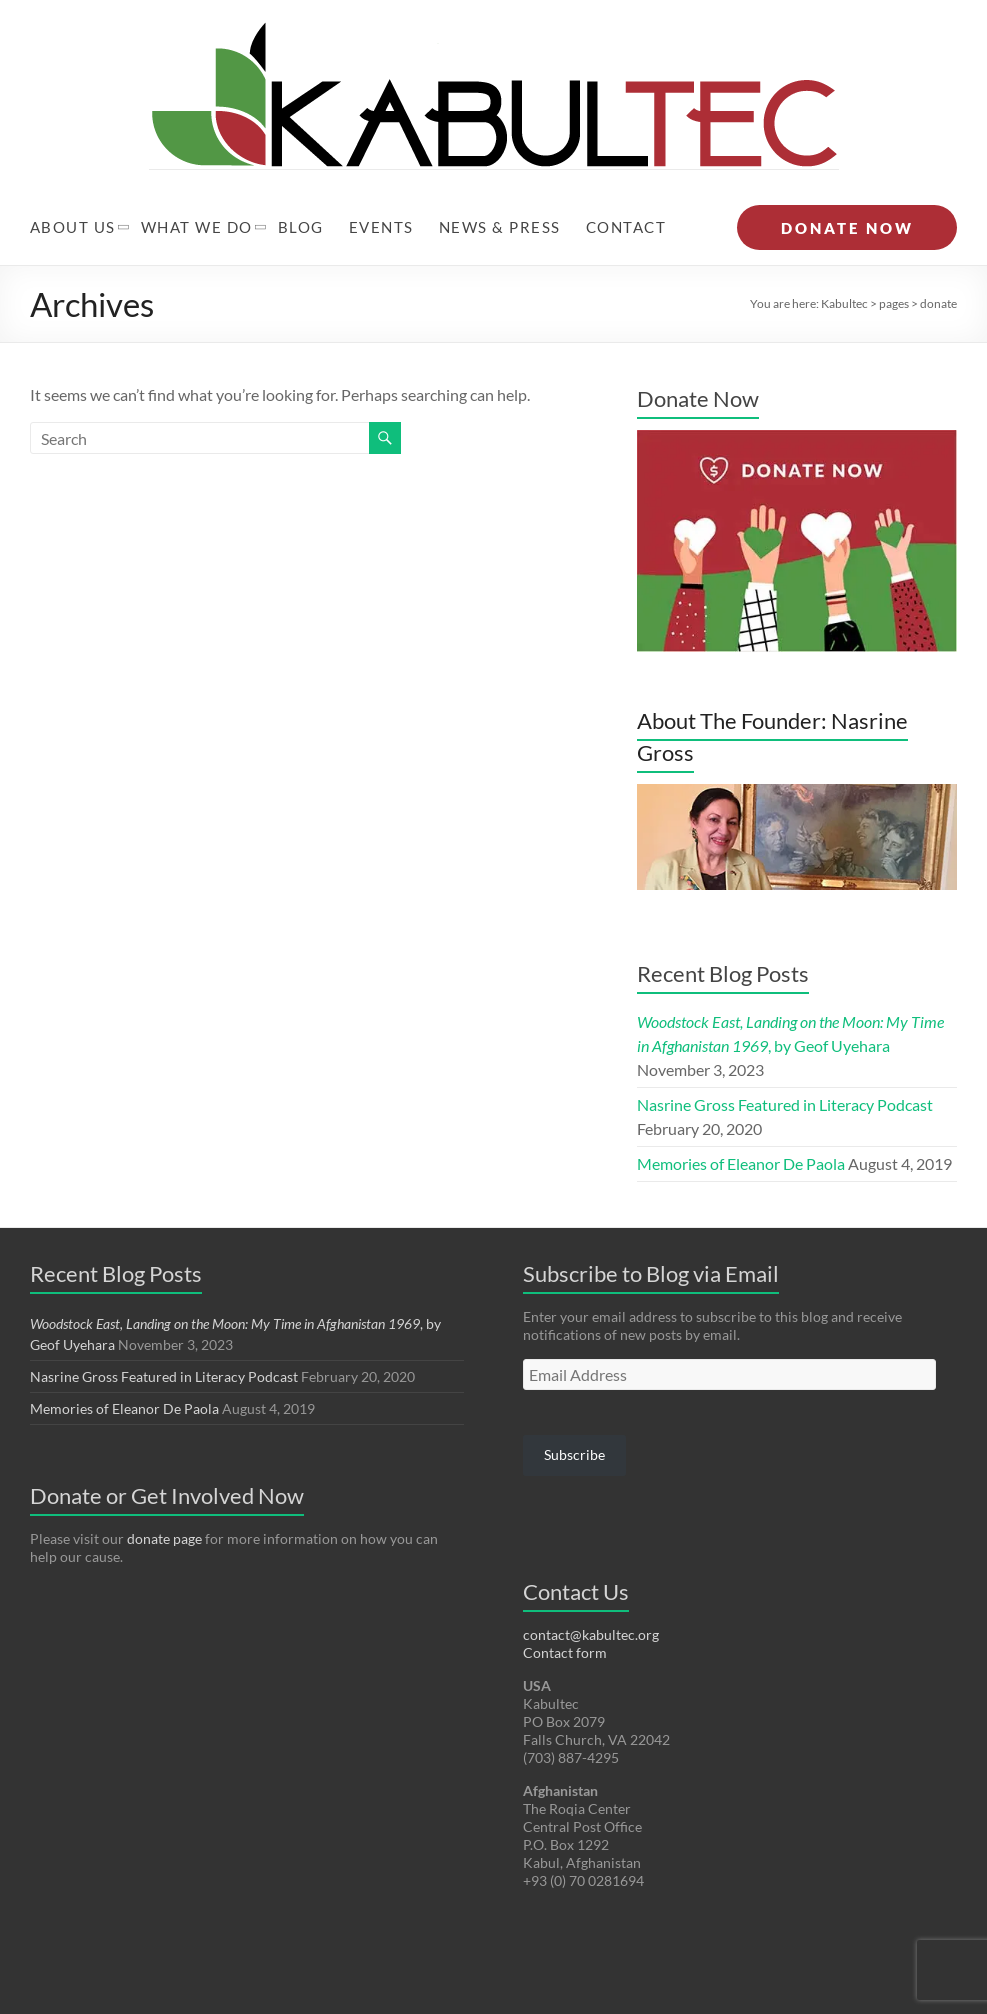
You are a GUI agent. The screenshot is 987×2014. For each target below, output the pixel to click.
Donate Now (698, 358)
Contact (626, 187)
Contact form (565, 1612)
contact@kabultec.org (591, 1594)
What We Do (197, 187)
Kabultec (844, 263)
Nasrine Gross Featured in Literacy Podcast (785, 1064)
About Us (73, 187)
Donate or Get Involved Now (167, 1455)
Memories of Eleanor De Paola (741, 1123)
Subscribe (574, 1414)
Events (381, 187)
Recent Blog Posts (723, 933)
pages (894, 263)
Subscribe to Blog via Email (651, 1233)
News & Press (500, 187)
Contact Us (576, 1551)
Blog (301, 187)
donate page (164, 1498)
